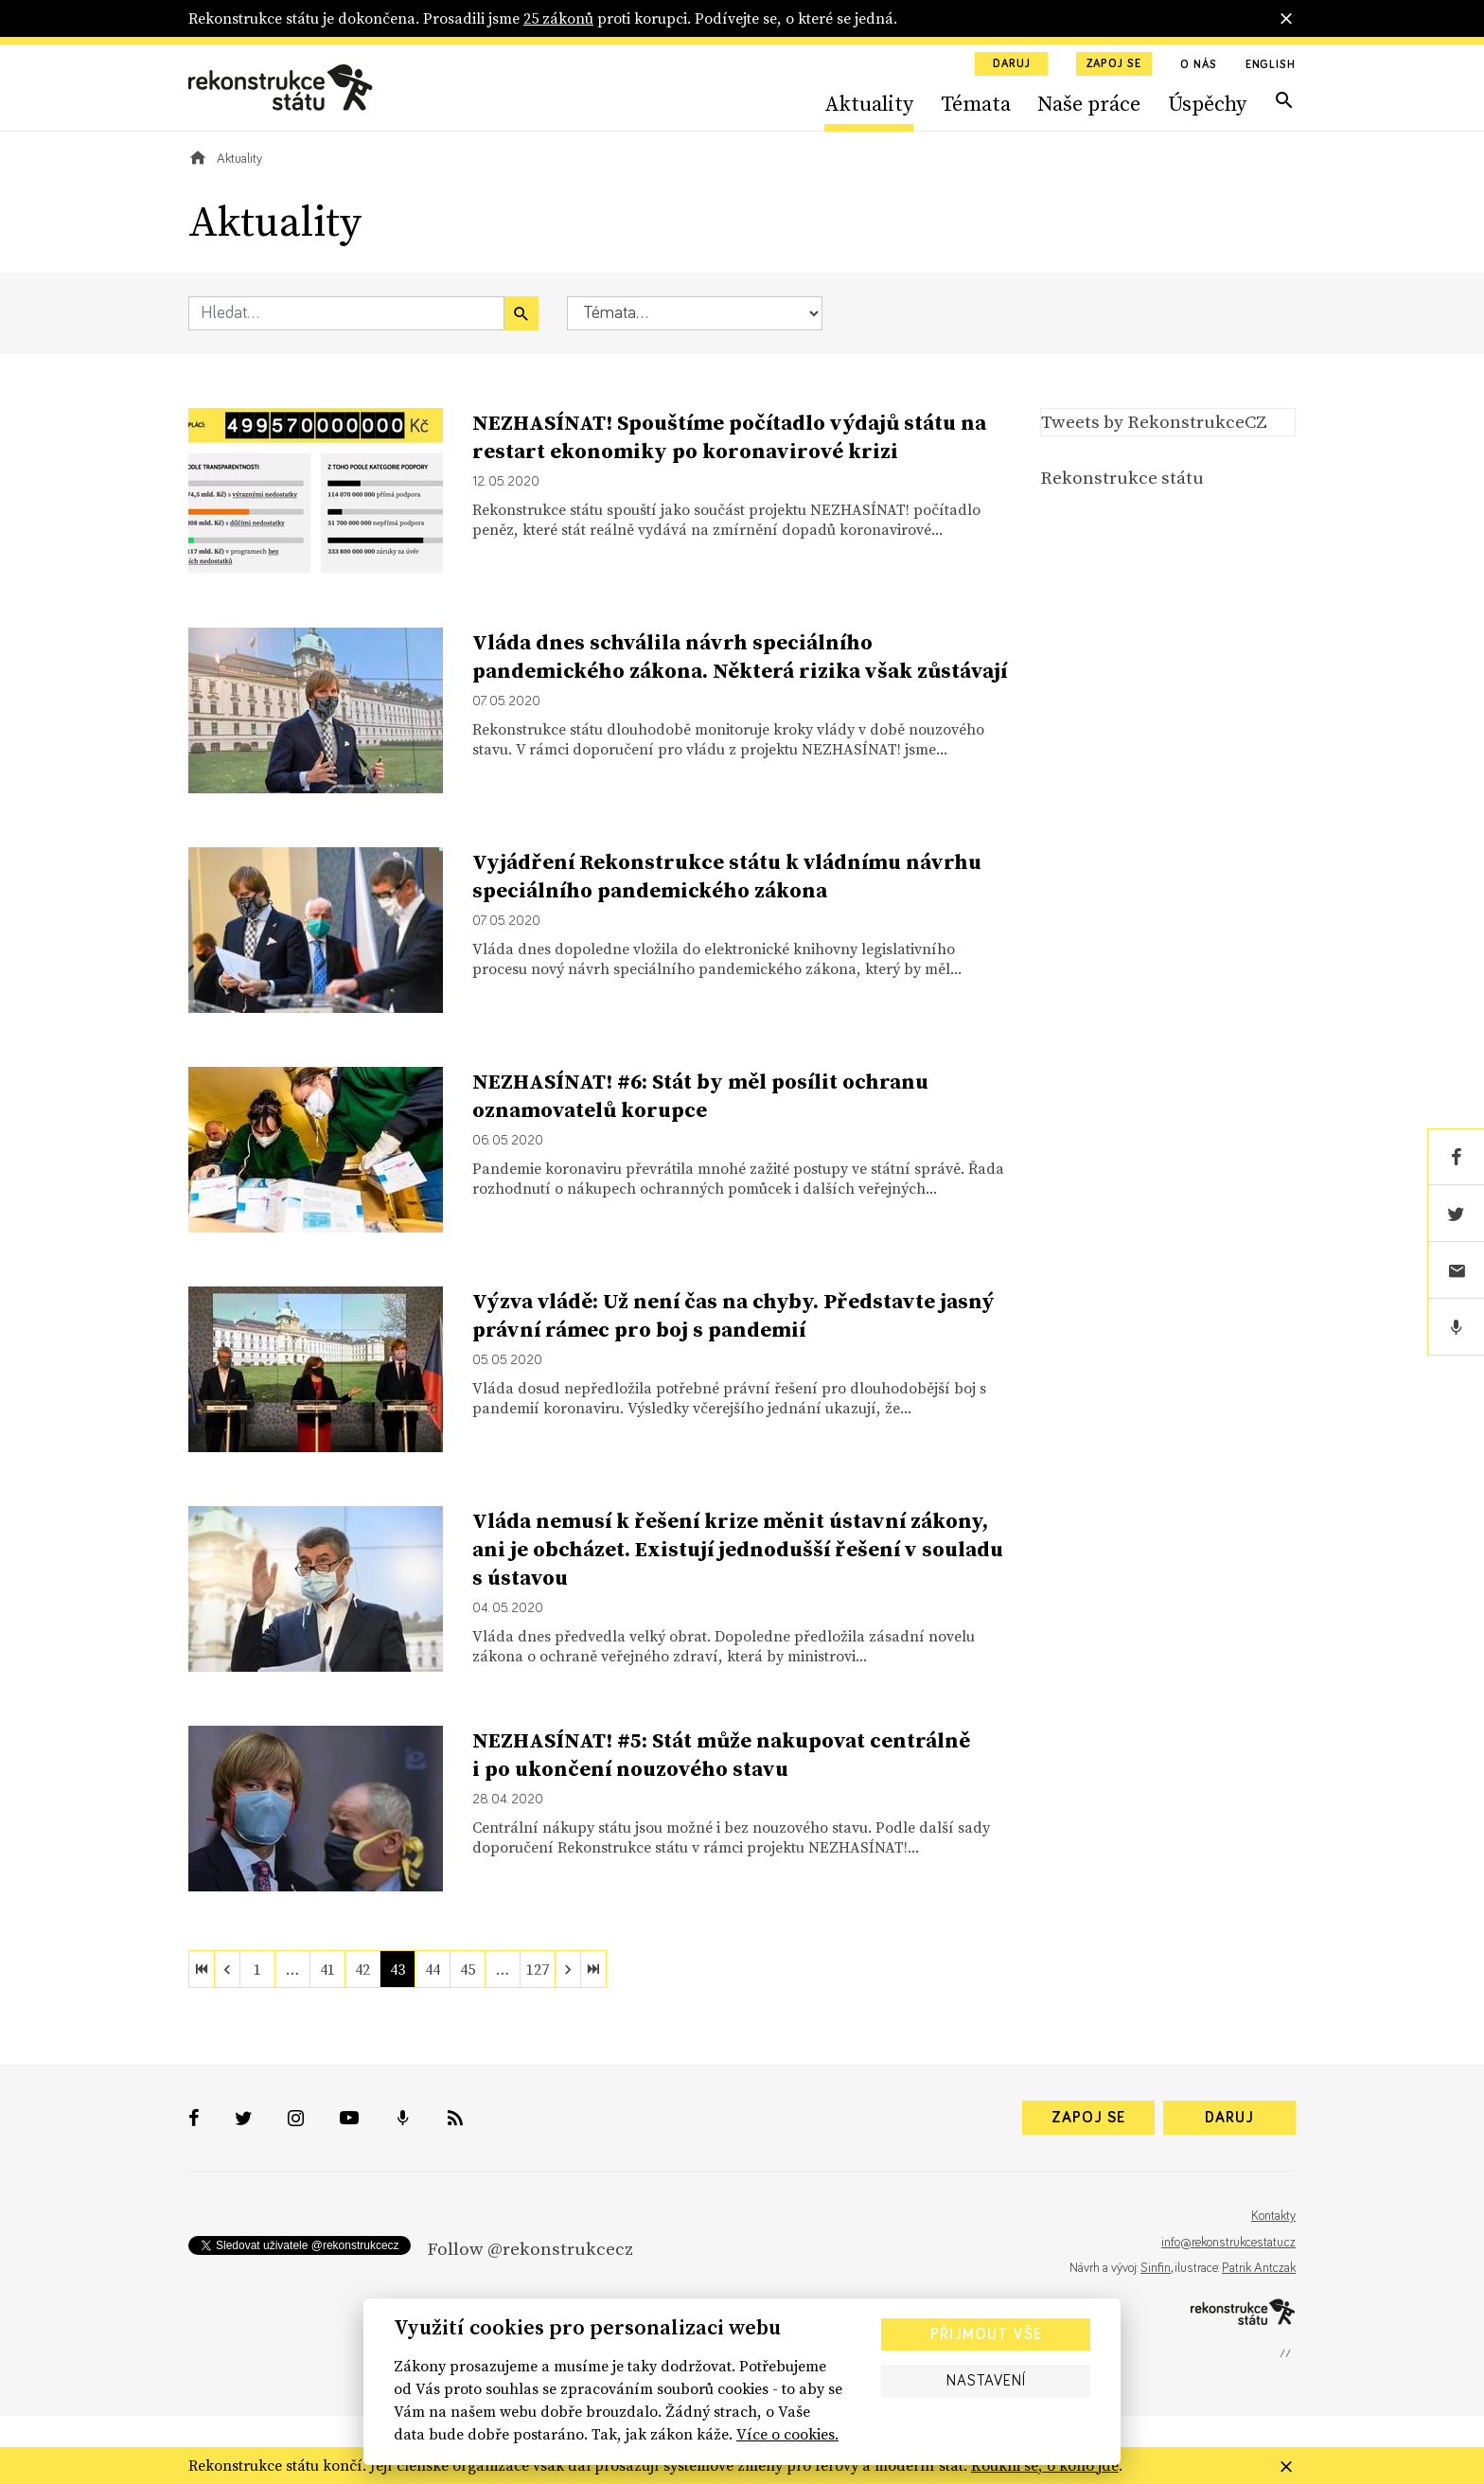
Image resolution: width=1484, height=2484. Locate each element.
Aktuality (868, 103)
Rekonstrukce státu (1122, 477)
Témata (976, 103)
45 (467, 1969)
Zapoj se (1113, 64)
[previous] (227, 1969)
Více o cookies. (787, 2433)
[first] (201, 1969)
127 (537, 1969)
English (1271, 65)
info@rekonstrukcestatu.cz (1228, 2242)
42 (362, 1969)
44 (432, 1969)
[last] (593, 1969)
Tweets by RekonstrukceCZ (1154, 421)
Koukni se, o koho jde (1045, 2465)
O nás (1198, 65)
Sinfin (1155, 2268)
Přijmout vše (986, 2334)
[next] (568, 1969)
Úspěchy (1207, 103)
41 (327, 1969)
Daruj (1012, 64)
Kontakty (1273, 2216)
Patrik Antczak (1259, 2268)
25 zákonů (558, 18)
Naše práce (1088, 103)
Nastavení (986, 2380)
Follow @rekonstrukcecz (530, 2248)
